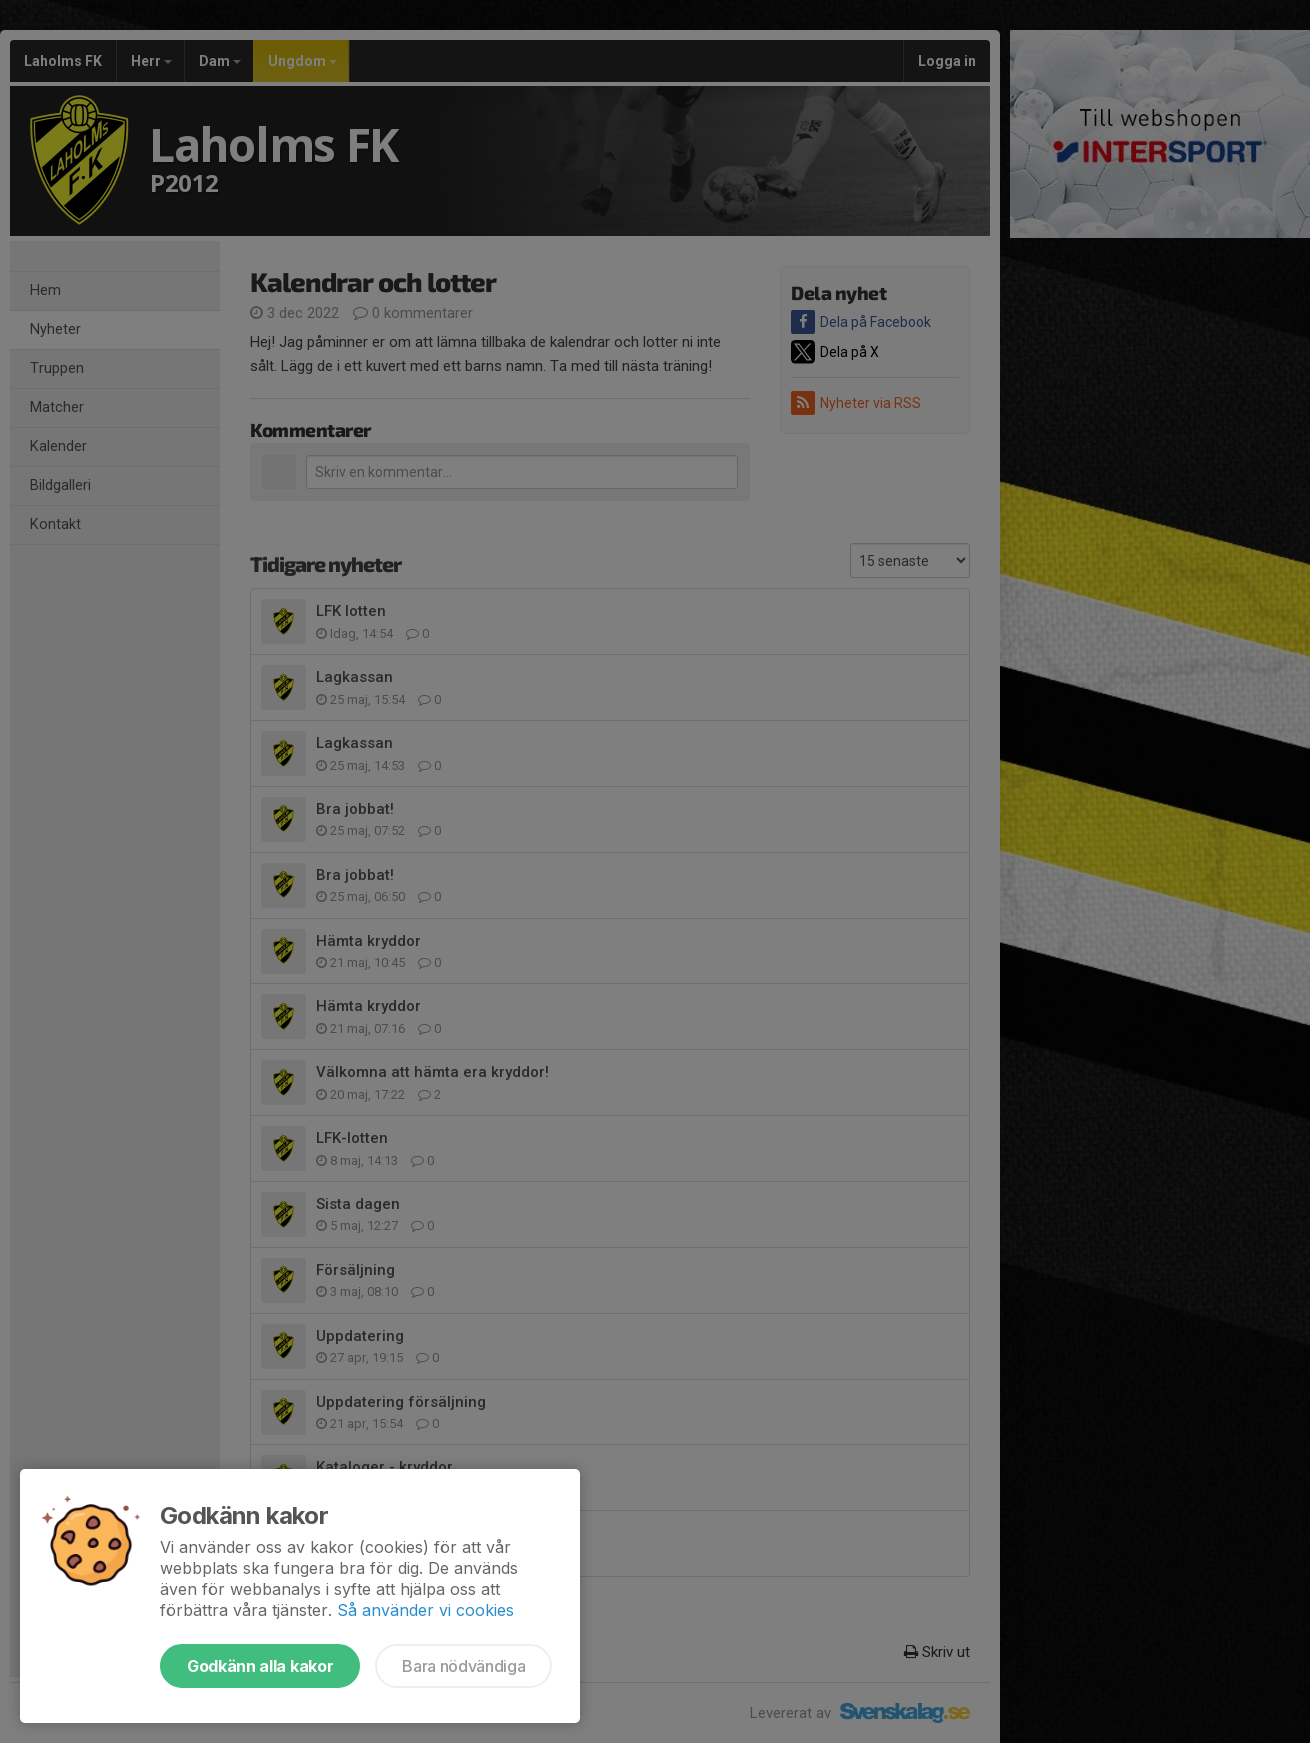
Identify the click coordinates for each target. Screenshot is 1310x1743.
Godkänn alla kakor (260, 1666)
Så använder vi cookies (425, 1610)
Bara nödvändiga (463, 1666)
